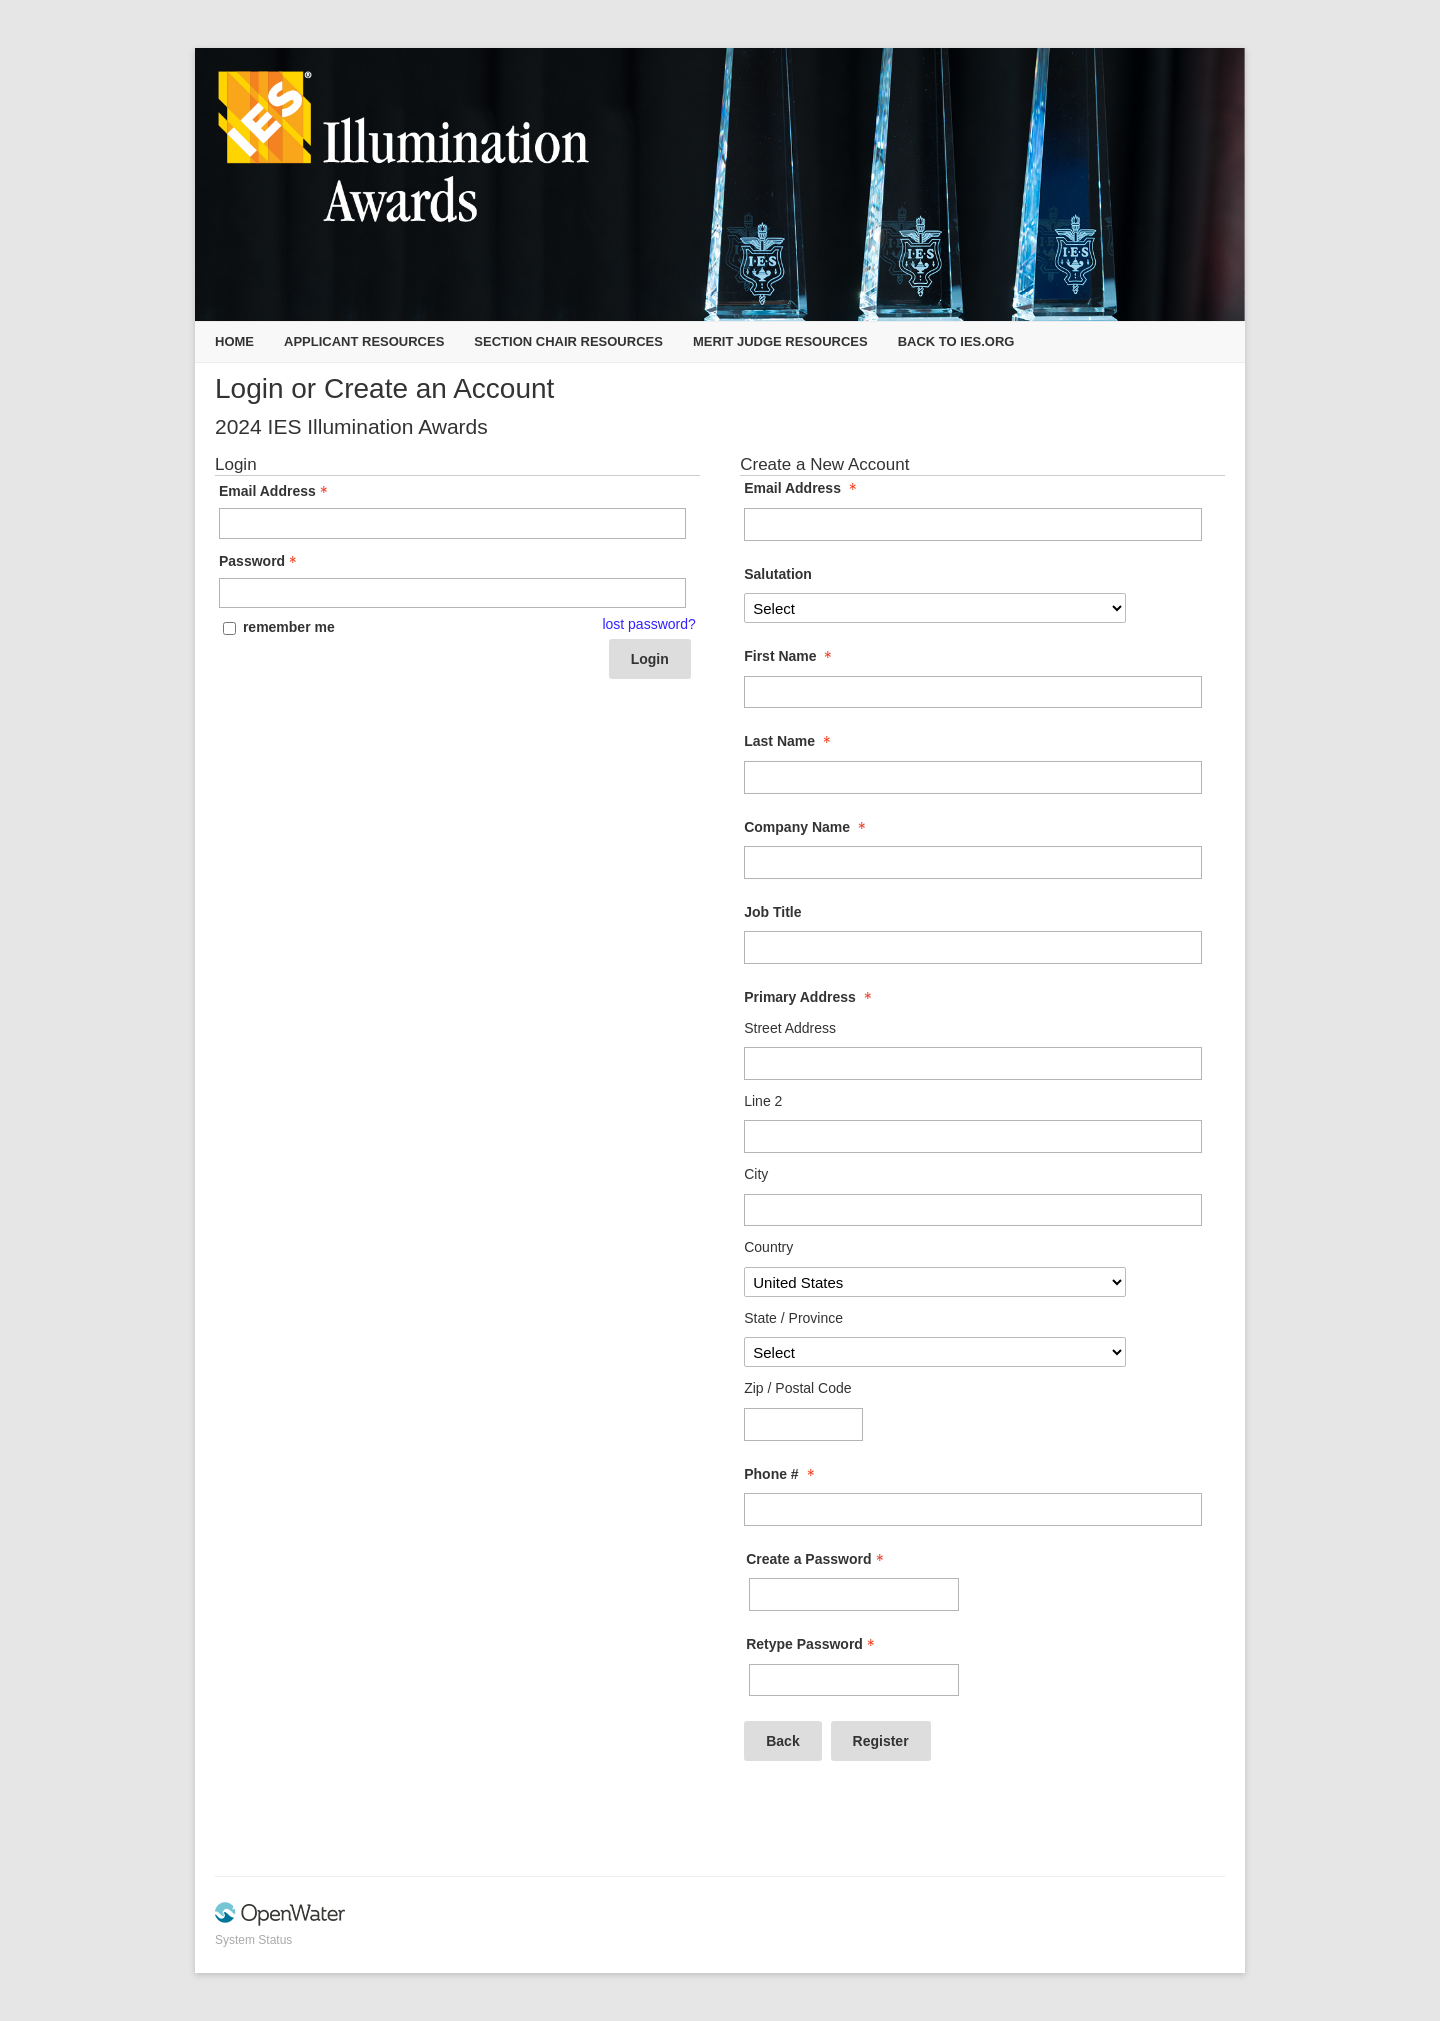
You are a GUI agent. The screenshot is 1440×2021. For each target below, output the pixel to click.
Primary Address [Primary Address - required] (809, 997)
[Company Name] (973, 862)
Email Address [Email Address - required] (802, 488)
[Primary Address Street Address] (973, 1063)
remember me (289, 627)
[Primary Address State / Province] (934, 1352)
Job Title (772, 912)
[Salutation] (934, 608)
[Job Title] (973, 947)
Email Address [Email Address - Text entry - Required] (275, 491)
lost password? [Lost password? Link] (648, 624)
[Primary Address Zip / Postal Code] (803, 1424)
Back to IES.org (956, 341)
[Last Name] (973, 777)
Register (881, 1741)
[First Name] (973, 692)
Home (234, 341)
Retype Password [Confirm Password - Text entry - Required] (812, 1644)
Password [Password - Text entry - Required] (260, 561)
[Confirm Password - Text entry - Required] (854, 1680)
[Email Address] (973, 524)
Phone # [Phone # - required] (781, 1474)
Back (782, 1741)
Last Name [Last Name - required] (789, 741)
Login (650, 659)
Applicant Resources (364, 341)
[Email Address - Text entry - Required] (452, 523)
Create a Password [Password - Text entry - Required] (816, 1559)
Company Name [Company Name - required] (807, 827)
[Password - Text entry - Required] (452, 593)
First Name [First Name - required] (790, 656)
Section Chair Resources (568, 341)
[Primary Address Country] (934, 1282)
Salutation (778, 574)
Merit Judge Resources (780, 341)
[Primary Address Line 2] (973, 1136)
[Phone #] (973, 1509)
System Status (253, 1940)
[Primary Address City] (973, 1210)
